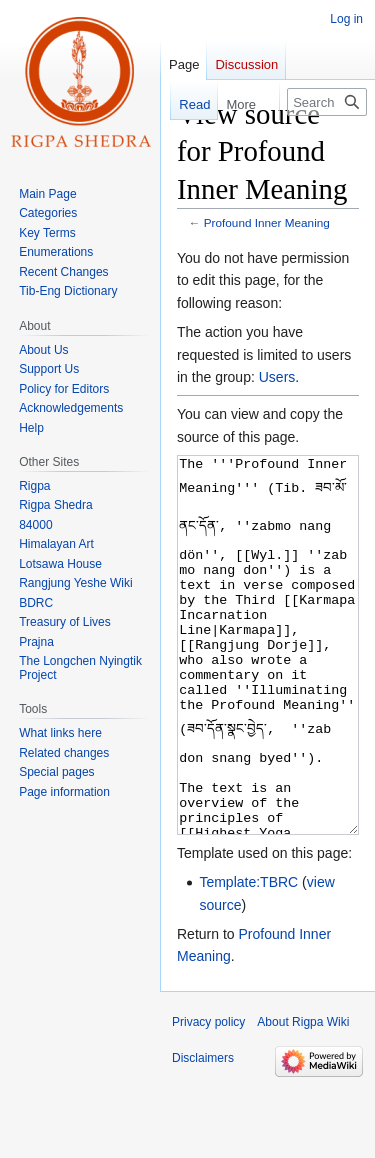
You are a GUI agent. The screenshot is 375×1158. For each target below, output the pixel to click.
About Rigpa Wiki (303, 1097)
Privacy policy (208, 1097)
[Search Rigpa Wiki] (327, 102)
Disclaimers (203, 1133)
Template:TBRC (248, 957)
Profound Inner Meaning (267, 222)
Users (277, 377)
